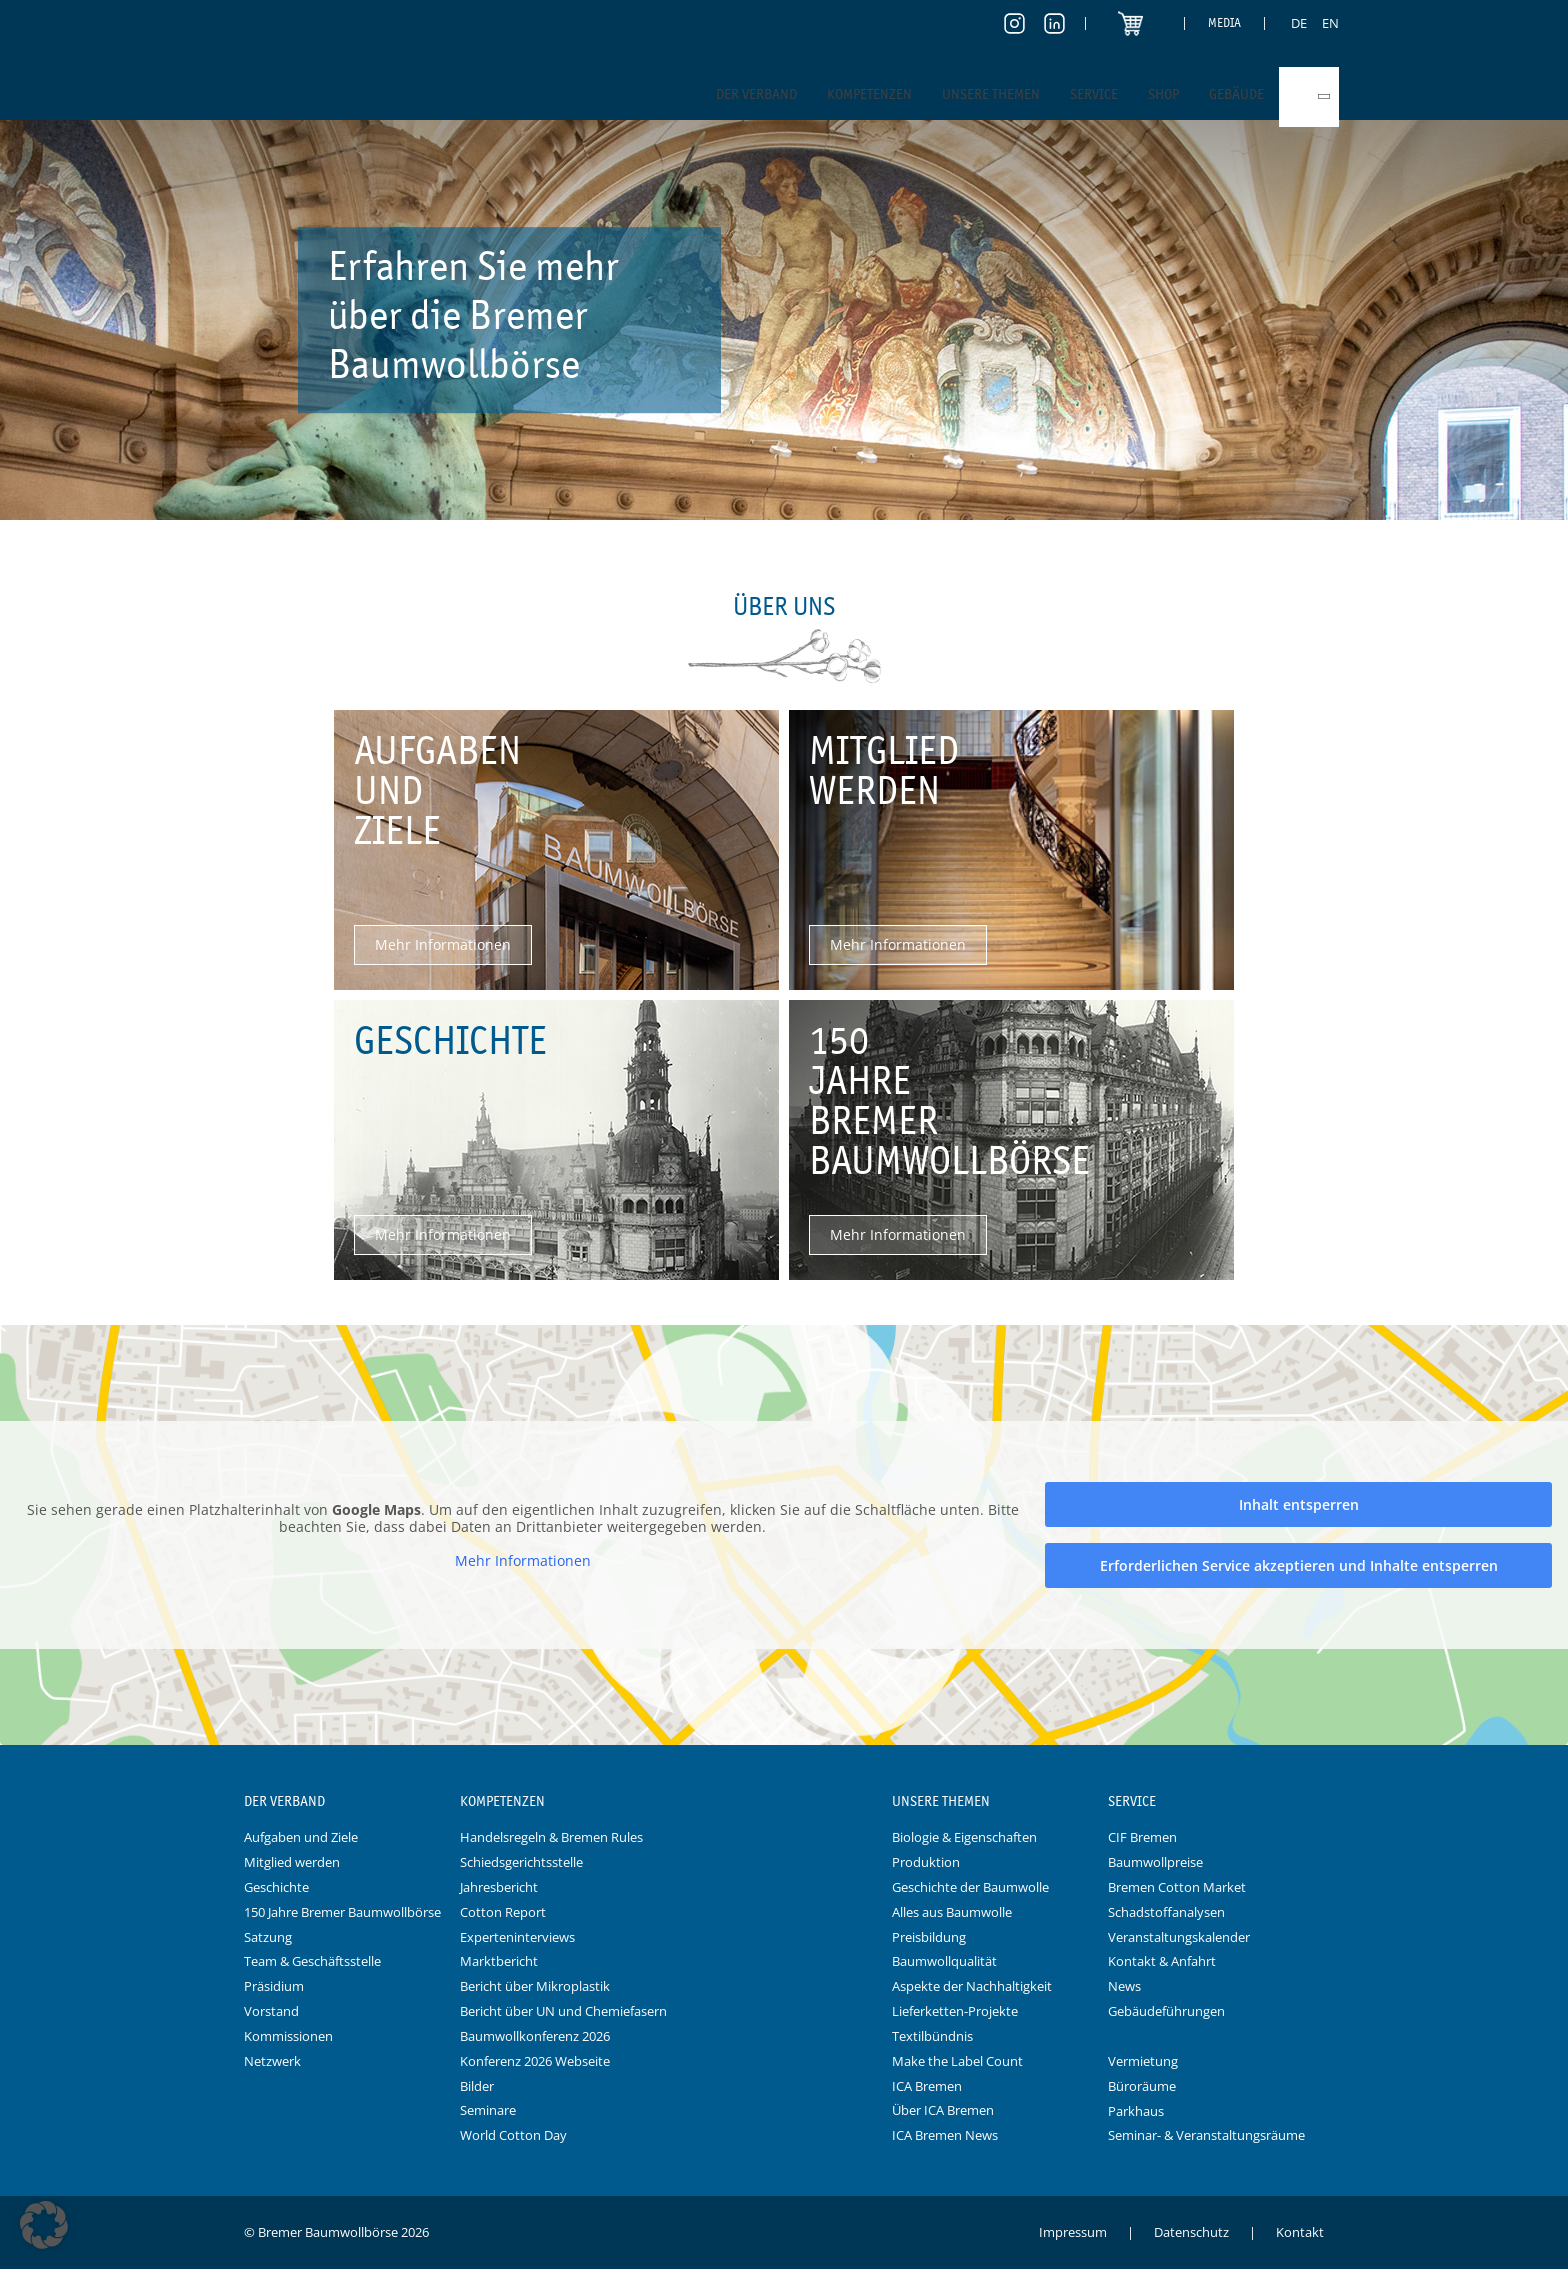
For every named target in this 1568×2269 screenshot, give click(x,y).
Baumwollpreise (1155, 1862)
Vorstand (271, 2011)
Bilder (477, 2086)
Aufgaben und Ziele (301, 1837)
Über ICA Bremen (943, 2110)
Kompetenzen (869, 94)
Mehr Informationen (443, 944)
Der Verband (756, 94)
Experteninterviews (517, 1937)
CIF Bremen (1142, 1837)
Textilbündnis (932, 2036)
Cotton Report (503, 1912)
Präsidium (274, 1986)
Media (1224, 22)
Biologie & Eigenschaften (964, 1837)
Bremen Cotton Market (1177, 1887)
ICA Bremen (927, 2086)
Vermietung (1143, 2061)
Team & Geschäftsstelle (312, 1961)
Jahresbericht (499, 1887)
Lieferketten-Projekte (955, 2011)
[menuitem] (1299, 23)
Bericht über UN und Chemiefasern (563, 2011)
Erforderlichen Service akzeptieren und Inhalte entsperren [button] (1299, 1565)
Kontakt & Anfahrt (1162, 1961)
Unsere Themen (991, 94)
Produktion (926, 1862)
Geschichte (276, 1887)
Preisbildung (929, 1937)
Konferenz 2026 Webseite (535, 2061)
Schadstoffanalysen (1166, 1912)
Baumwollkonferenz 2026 (535, 2036)
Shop (1163, 94)
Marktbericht (499, 1961)
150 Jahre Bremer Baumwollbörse (342, 1912)
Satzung (268, 1937)
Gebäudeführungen (1166, 2011)
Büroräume (1142, 2086)
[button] (44, 2225)
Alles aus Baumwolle (952, 1912)
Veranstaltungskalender (1179, 1937)
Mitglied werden (292, 1862)
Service (1094, 94)
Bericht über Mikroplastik (535, 1986)
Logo (784, 1802)
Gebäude (1236, 94)
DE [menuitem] (1299, 23)
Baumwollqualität (944, 1961)
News (1124, 1986)
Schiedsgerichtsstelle (521, 1862)
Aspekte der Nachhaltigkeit (972, 1986)
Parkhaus (1136, 2111)
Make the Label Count (957, 2061)
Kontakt (1300, 2232)
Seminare (488, 2110)
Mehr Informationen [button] (523, 1560)
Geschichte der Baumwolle (970, 1887)
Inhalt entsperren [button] (1299, 1504)
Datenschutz (1191, 2232)
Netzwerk (272, 2061)
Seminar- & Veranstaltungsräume (1206, 2135)
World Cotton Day (513, 2135)
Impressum (1073, 2232)
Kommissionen (288, 2036)
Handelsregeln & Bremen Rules (551, 1837)
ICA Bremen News (945, 2135)
